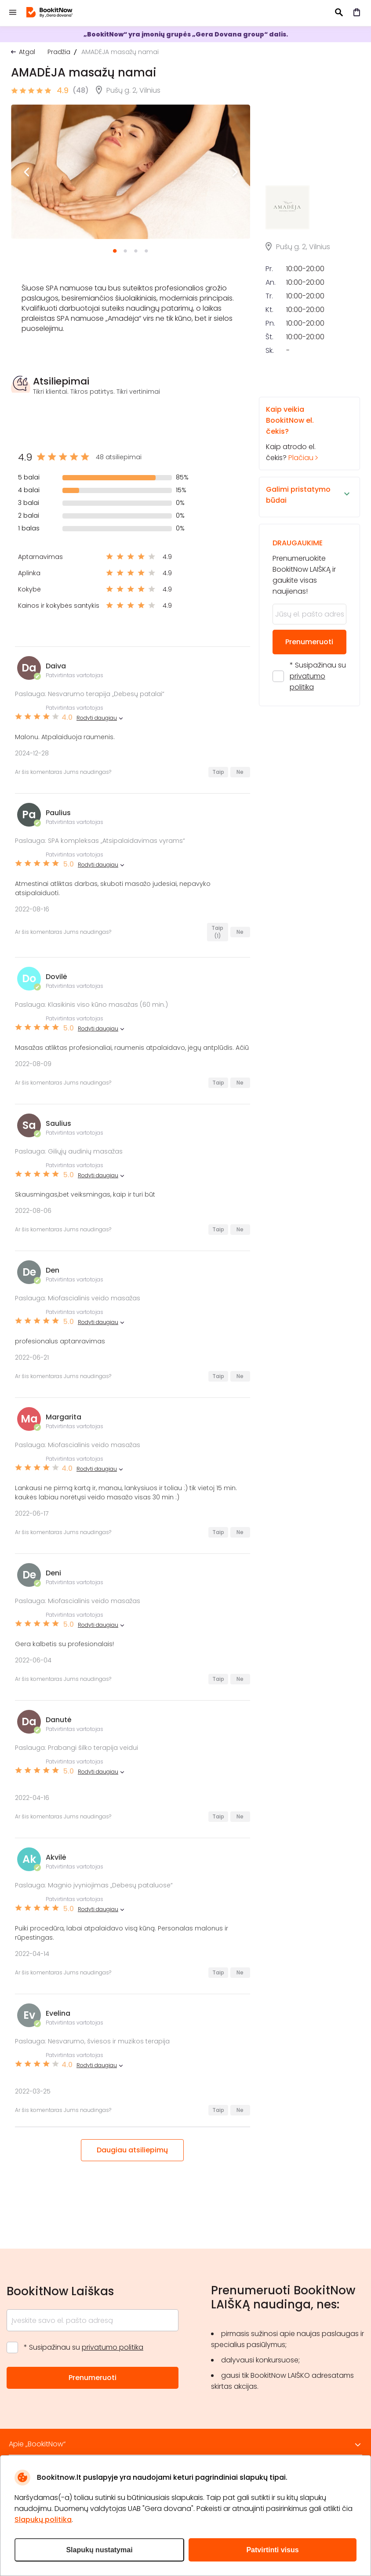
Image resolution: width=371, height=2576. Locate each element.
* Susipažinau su (318, 739)
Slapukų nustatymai (99, 2550)
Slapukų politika (43, 2519)
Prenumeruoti (309, 705)
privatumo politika (112, 2347)
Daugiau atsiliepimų (132, 2150)
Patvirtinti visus (272, 2550)
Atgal (27, 51)
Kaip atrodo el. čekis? (302, 496)
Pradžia (58, 51)
